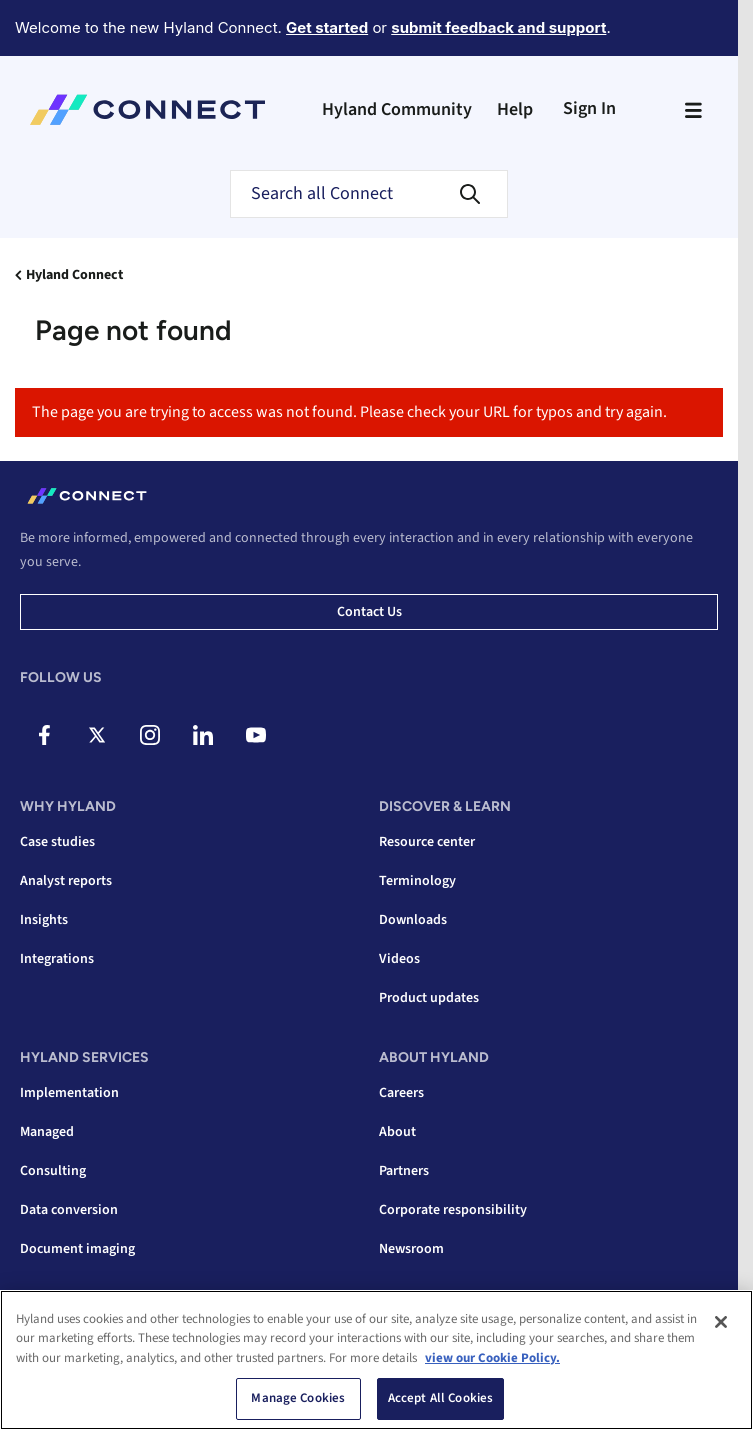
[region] (376, 1360)
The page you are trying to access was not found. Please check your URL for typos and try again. (349, 412)
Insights (44, 920)
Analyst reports (66, 881)
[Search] (369, 194)
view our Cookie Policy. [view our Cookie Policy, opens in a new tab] (492, 1358)
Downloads (413, 920)
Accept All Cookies (440, 1398)
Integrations (57, 959)
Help (515, 109)
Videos (399, 959)
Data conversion (69, 1210)
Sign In (589, 108)
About (397, 1132)
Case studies (57, 842)
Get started (327, 27)
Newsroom (411, 1249)
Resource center (427, 842)
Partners (404, 1171)
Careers (401, 1093)
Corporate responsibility (453, 1210)
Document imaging (77, 1249)
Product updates (429, 998)
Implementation (69, 1093)
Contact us (369, 612)
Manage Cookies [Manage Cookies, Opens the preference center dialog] (298, 1398)
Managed (47, 1132)
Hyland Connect (74, 275)
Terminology (417, 881)
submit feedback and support (498, 27)
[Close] (721, 1322)
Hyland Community (397, 109)
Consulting (53, 1171)
